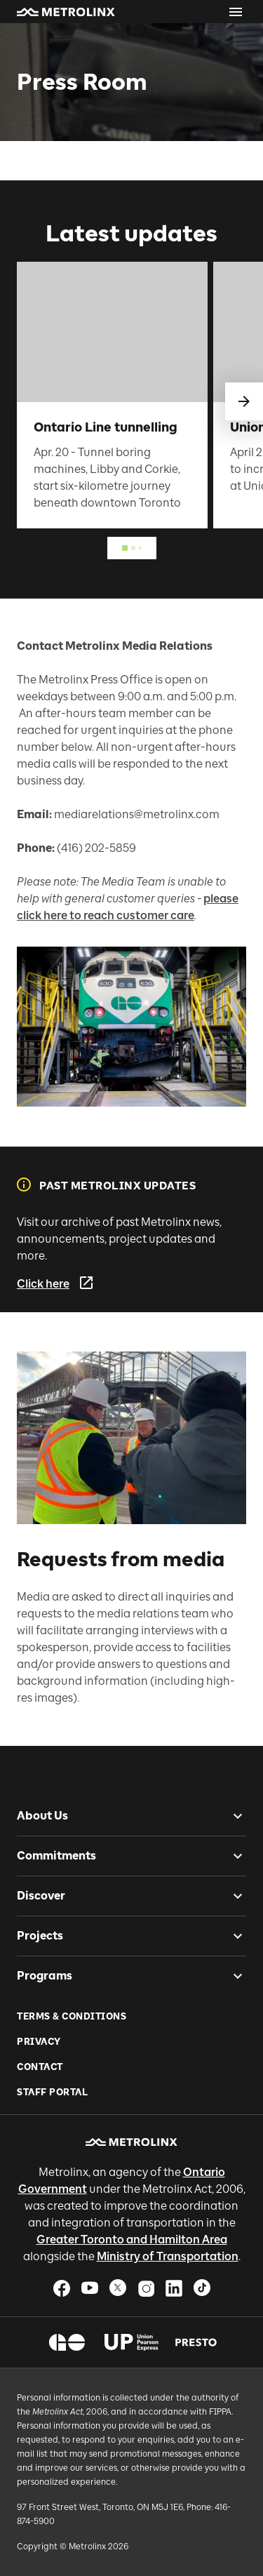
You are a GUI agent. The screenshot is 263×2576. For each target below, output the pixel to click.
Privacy (39, 2041)
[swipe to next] (244, 401)
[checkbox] (232, 1816)
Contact (40, 2067)
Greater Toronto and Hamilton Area (131, 2239)
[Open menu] (235, 11)
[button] (66, 12)
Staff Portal (52, 2092)
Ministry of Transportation (167, 2256)
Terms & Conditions (71, 2016)
